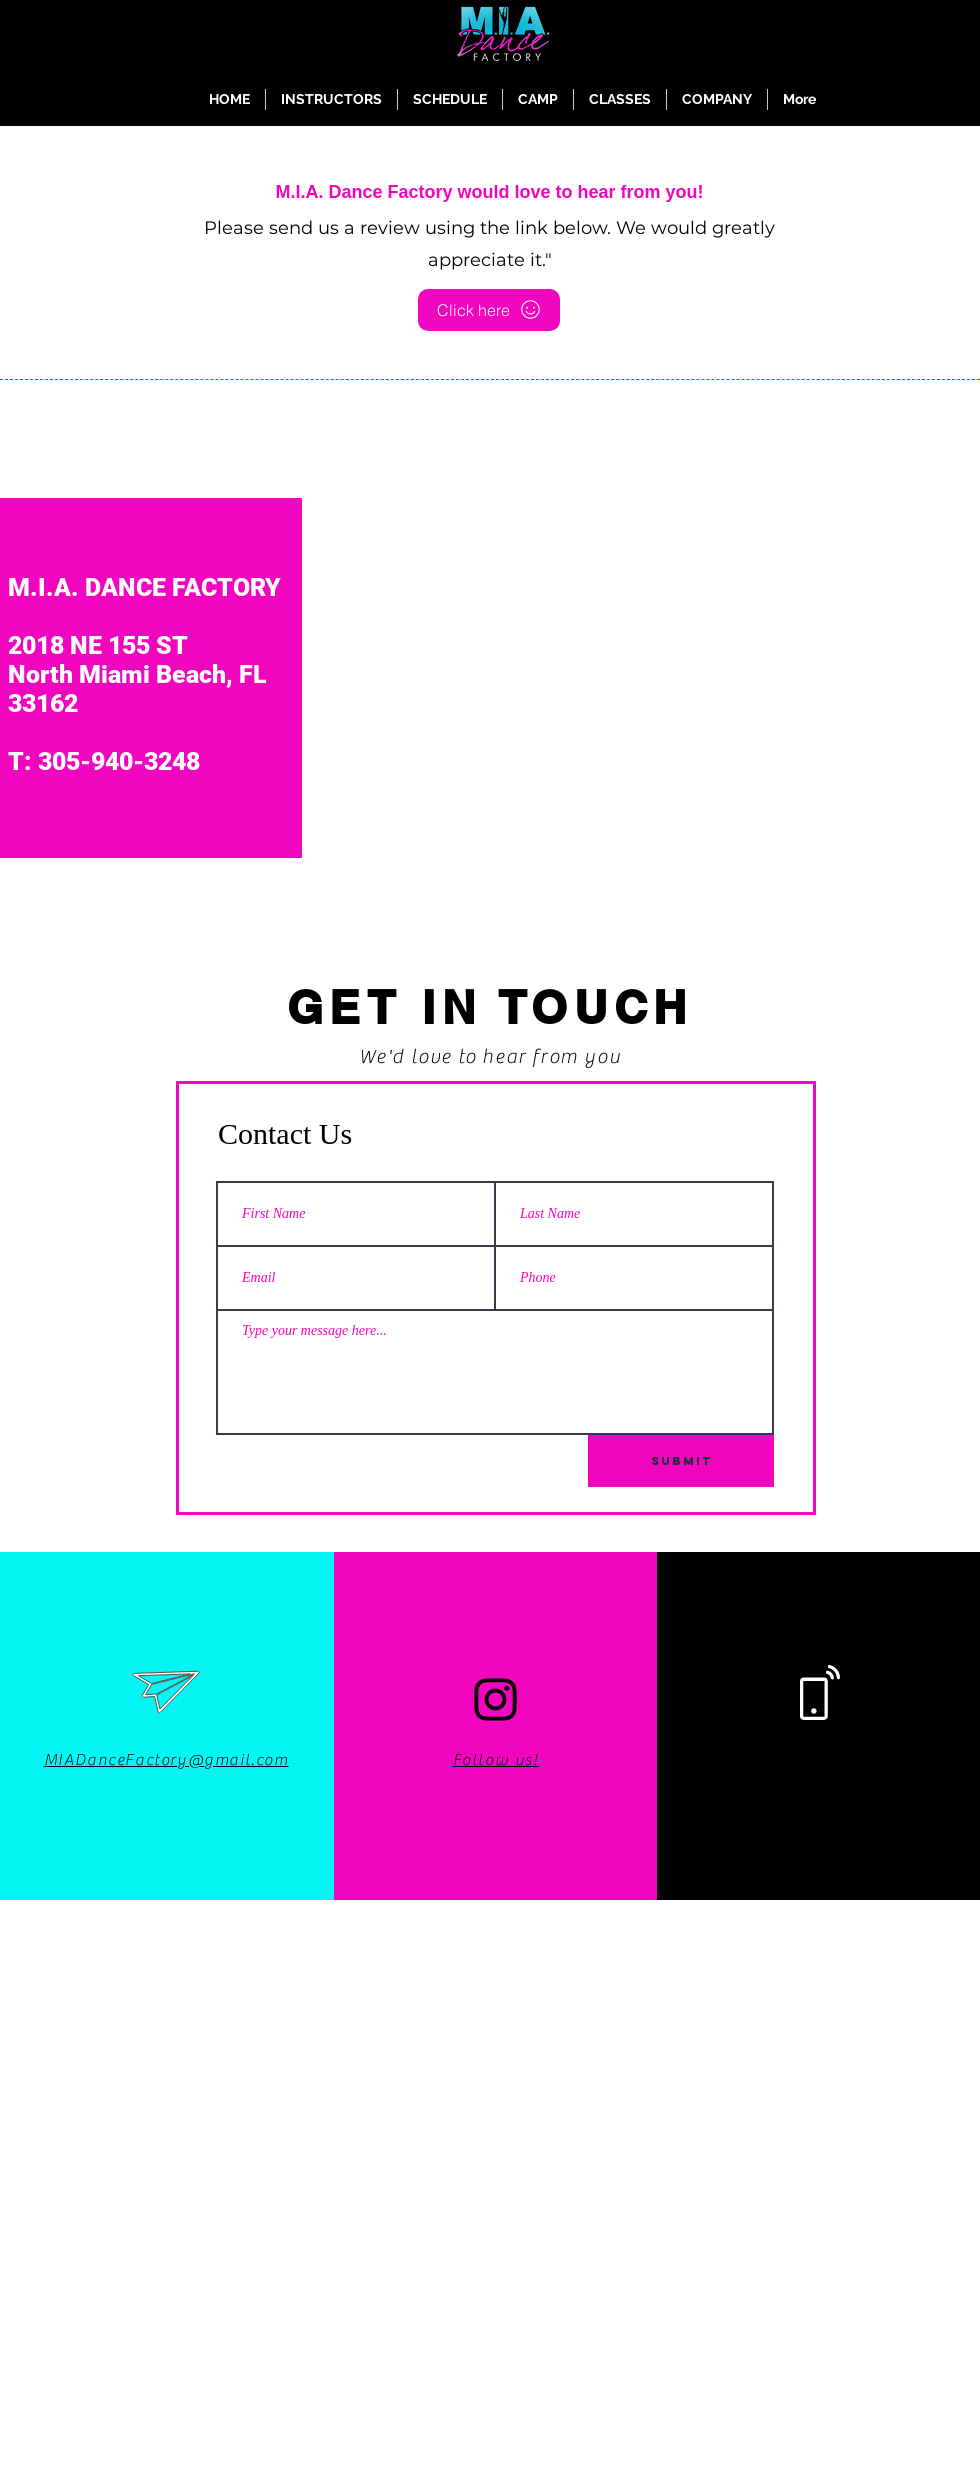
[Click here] (489, 310)
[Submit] (681, 1461)
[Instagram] (495, 1699)
